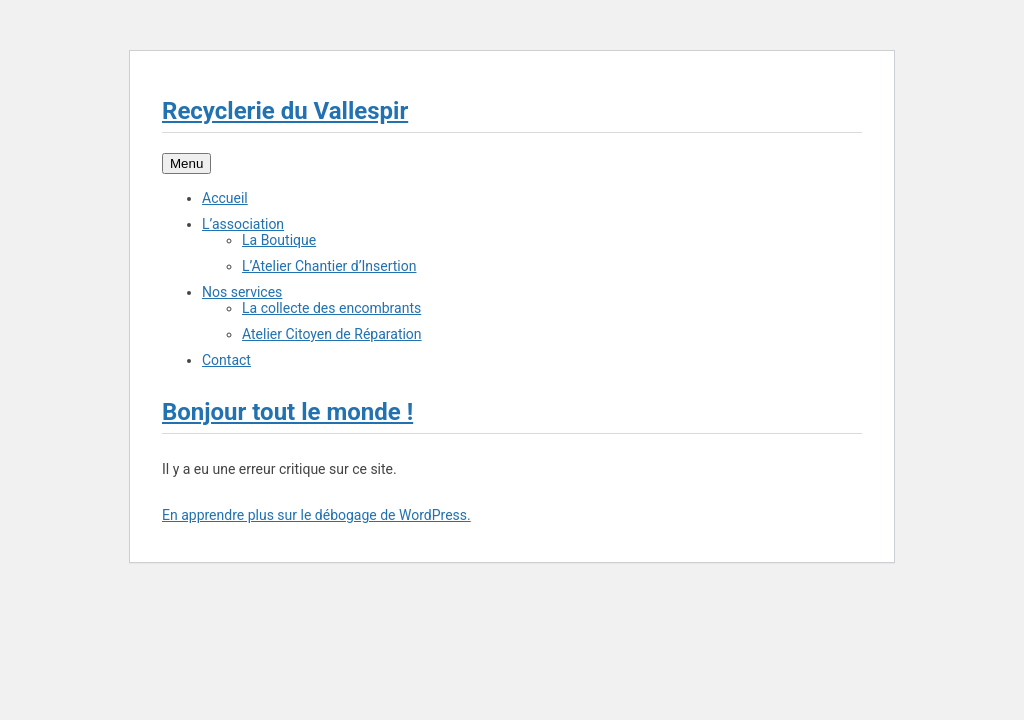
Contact (226, 360)
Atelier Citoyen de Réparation (332, 334)
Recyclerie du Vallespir (285, 111)
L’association (243, 224)
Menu (186, 163)
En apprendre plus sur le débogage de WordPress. (316, 515)
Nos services (242, 292)
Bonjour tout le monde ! (287, 412)
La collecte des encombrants (331, 308)
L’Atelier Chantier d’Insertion (329, 266)
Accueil (225, 198)
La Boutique (279, 240)
